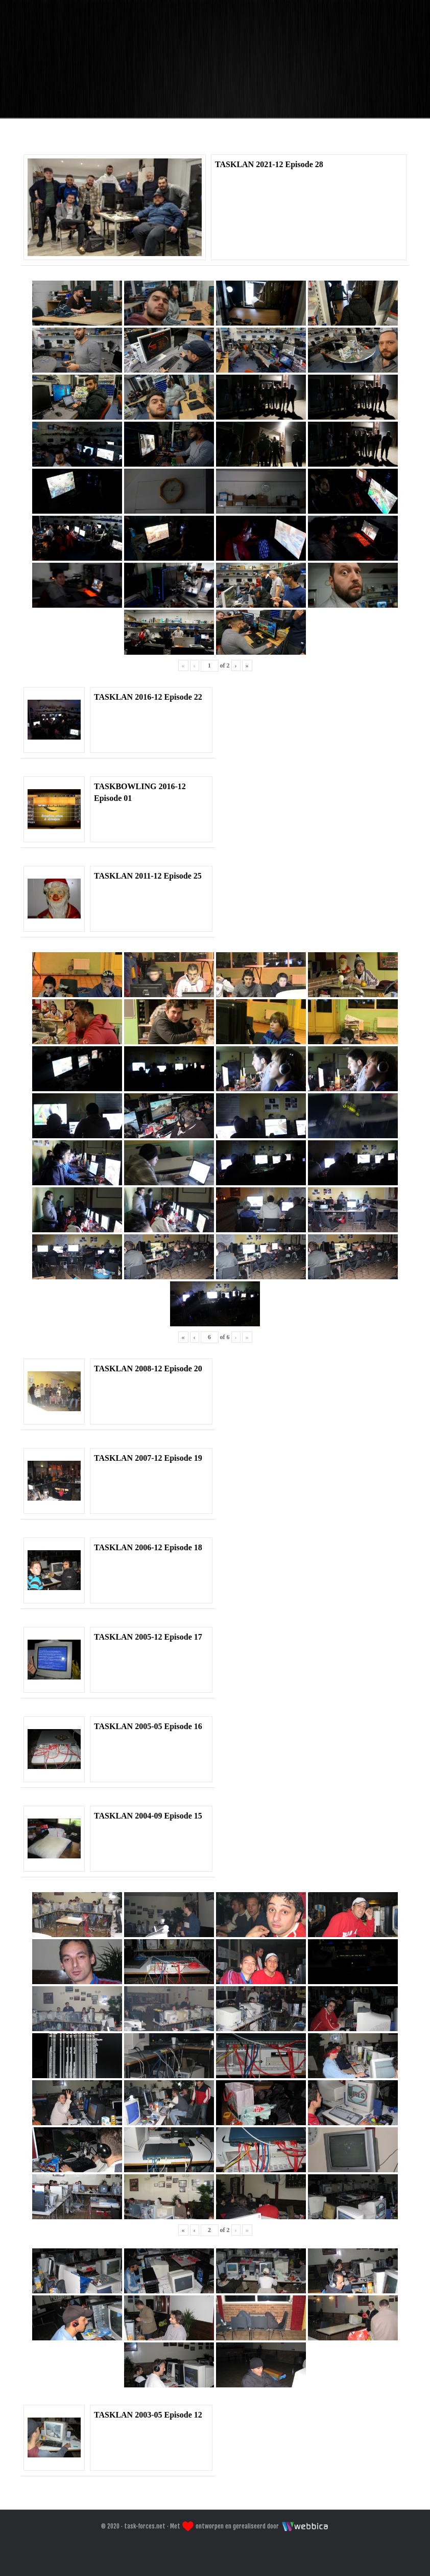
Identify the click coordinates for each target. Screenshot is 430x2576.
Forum (212, 135)
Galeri (274, 135)
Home (153, 135)
